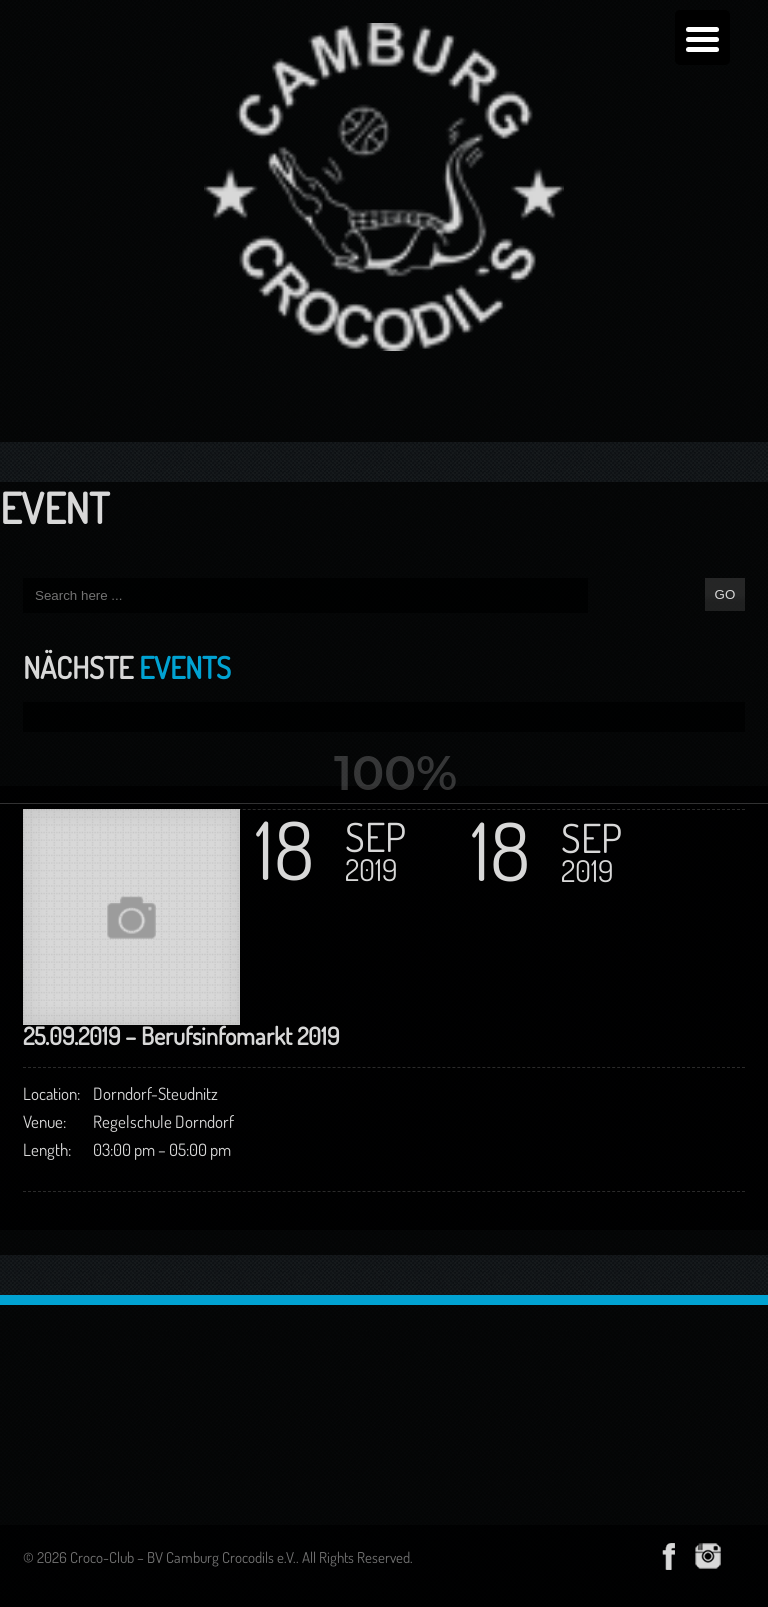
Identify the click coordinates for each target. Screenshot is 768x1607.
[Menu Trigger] (702, 37)
